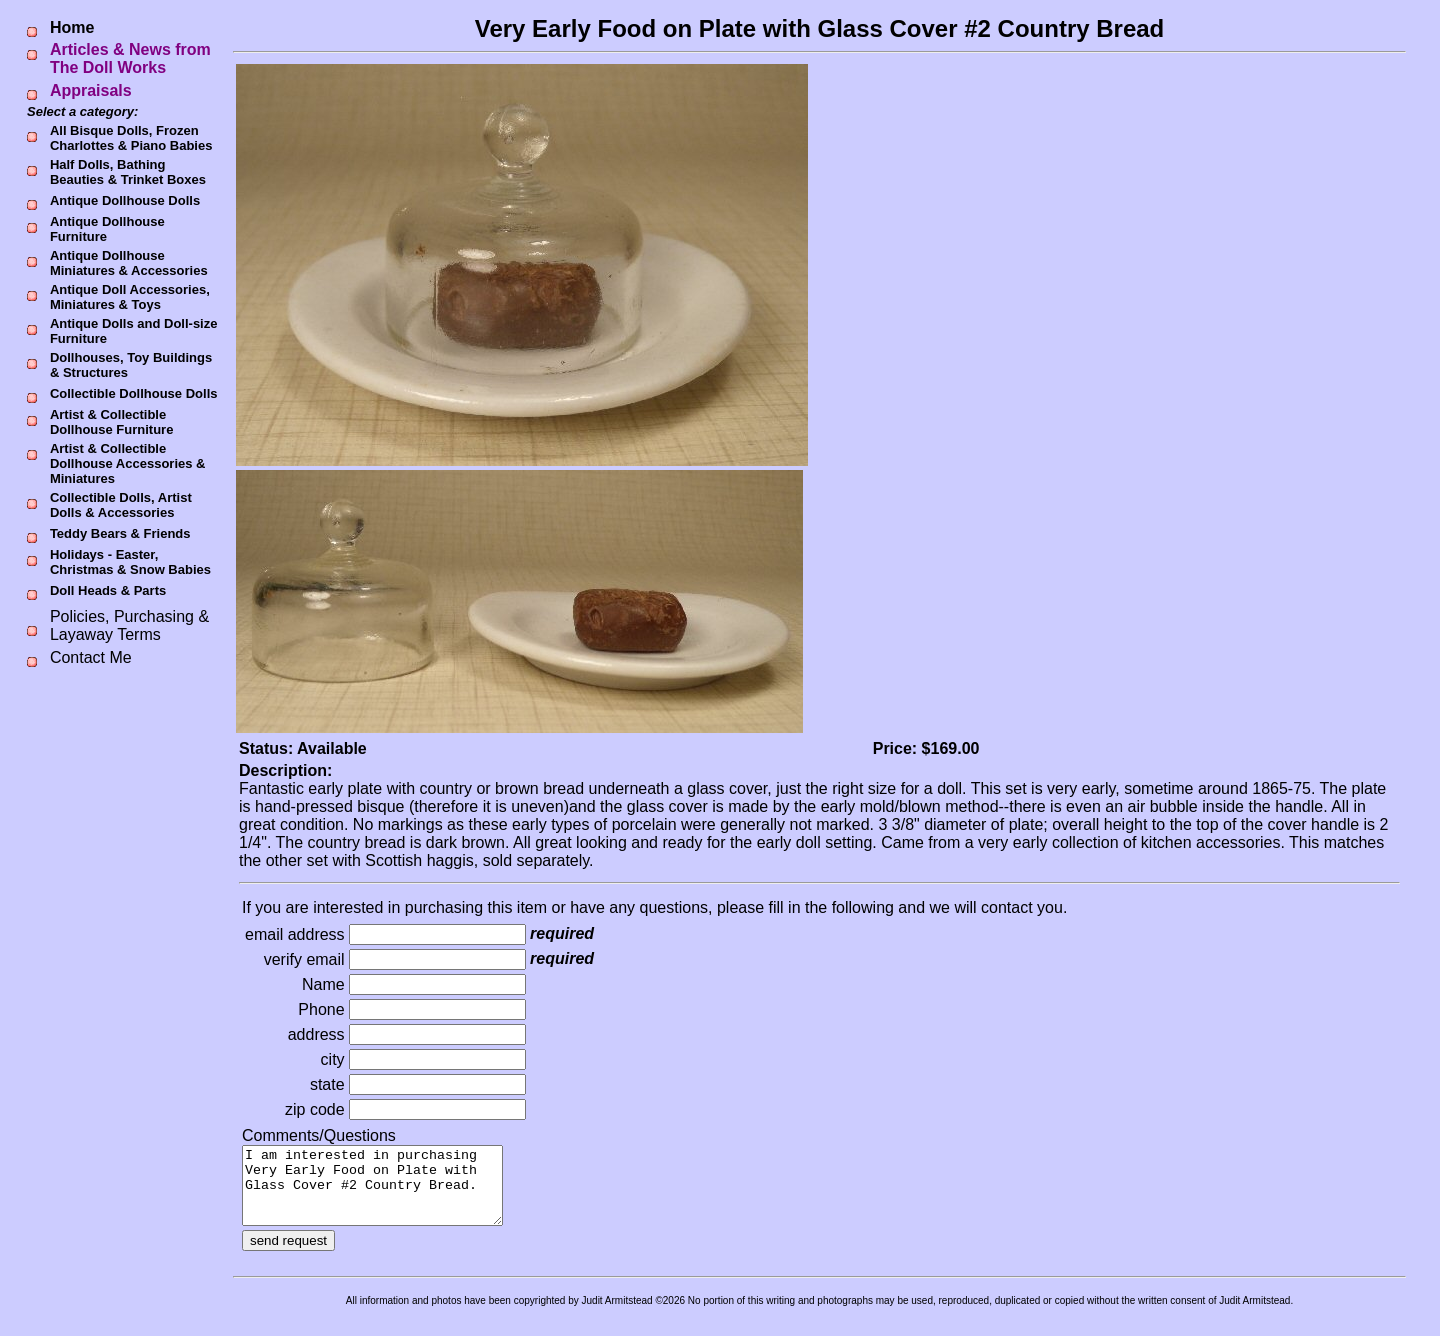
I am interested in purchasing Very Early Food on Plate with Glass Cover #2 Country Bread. (387, 1193)
